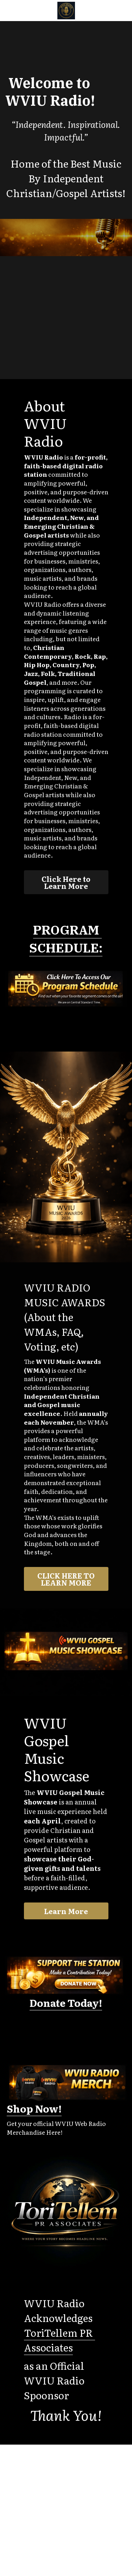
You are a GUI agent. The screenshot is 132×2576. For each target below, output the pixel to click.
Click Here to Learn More (66, 882)
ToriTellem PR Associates (59, 2340)
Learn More (66, 1911)
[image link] (66, 10)
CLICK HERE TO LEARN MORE (66, 1579)
